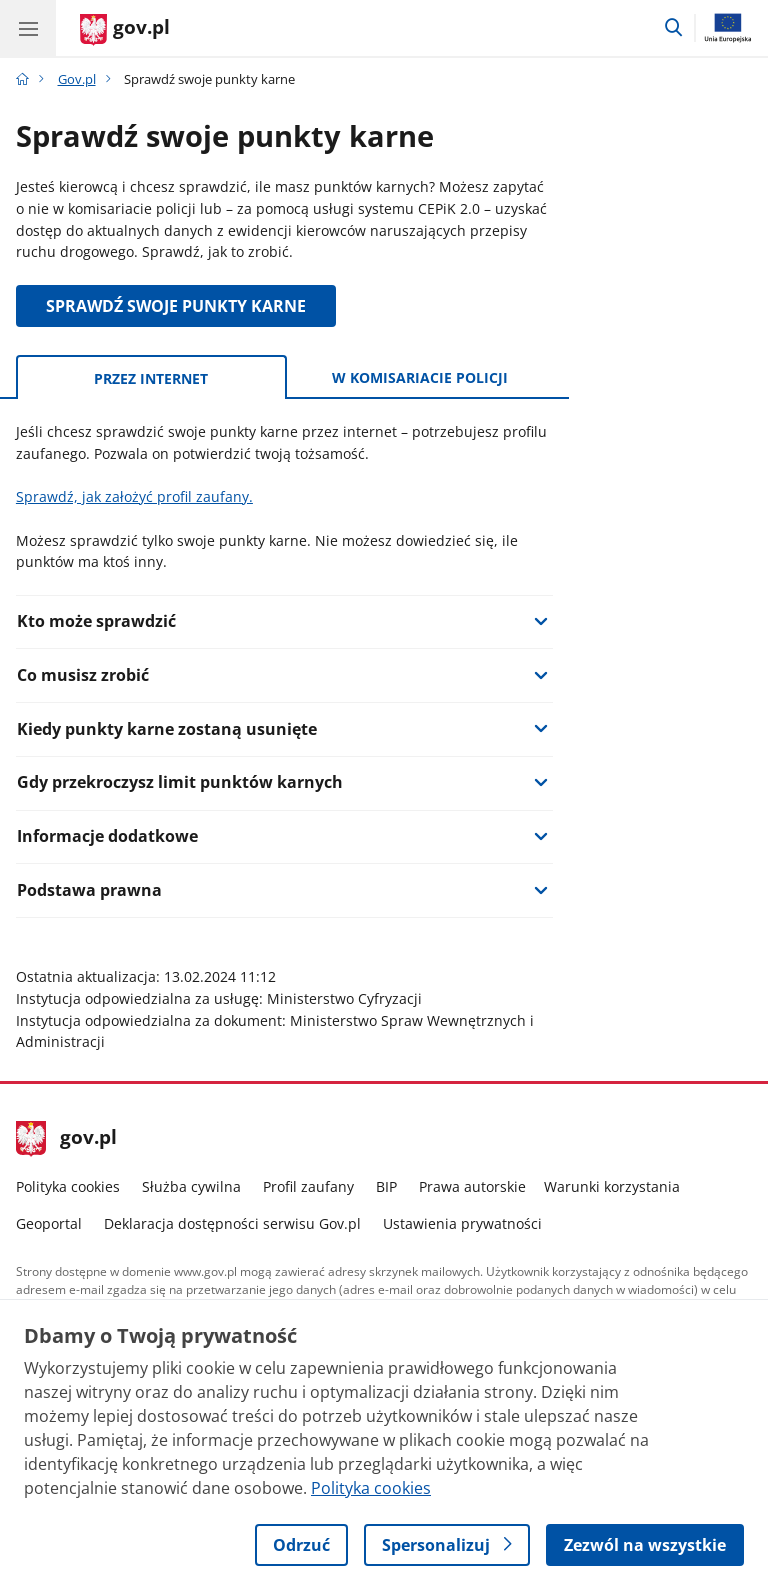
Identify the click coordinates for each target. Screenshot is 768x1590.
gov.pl (67, 1139)
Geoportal (49, 1223)
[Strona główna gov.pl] (125, 30)
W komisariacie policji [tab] (420, 377)
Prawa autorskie (472, 1186)
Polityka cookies (68, 1186)
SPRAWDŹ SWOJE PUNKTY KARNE (176, 306)
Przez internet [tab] (151, 378)
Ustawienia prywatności (462, 1223)
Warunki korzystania (612, 1186)
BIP (386, 1186)
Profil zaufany (308, 1186)
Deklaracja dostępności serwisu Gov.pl (232, 1223)
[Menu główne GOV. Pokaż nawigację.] (28, 28)
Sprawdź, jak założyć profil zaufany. (134, 496)
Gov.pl (77, 79)
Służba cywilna (191, 1186)
